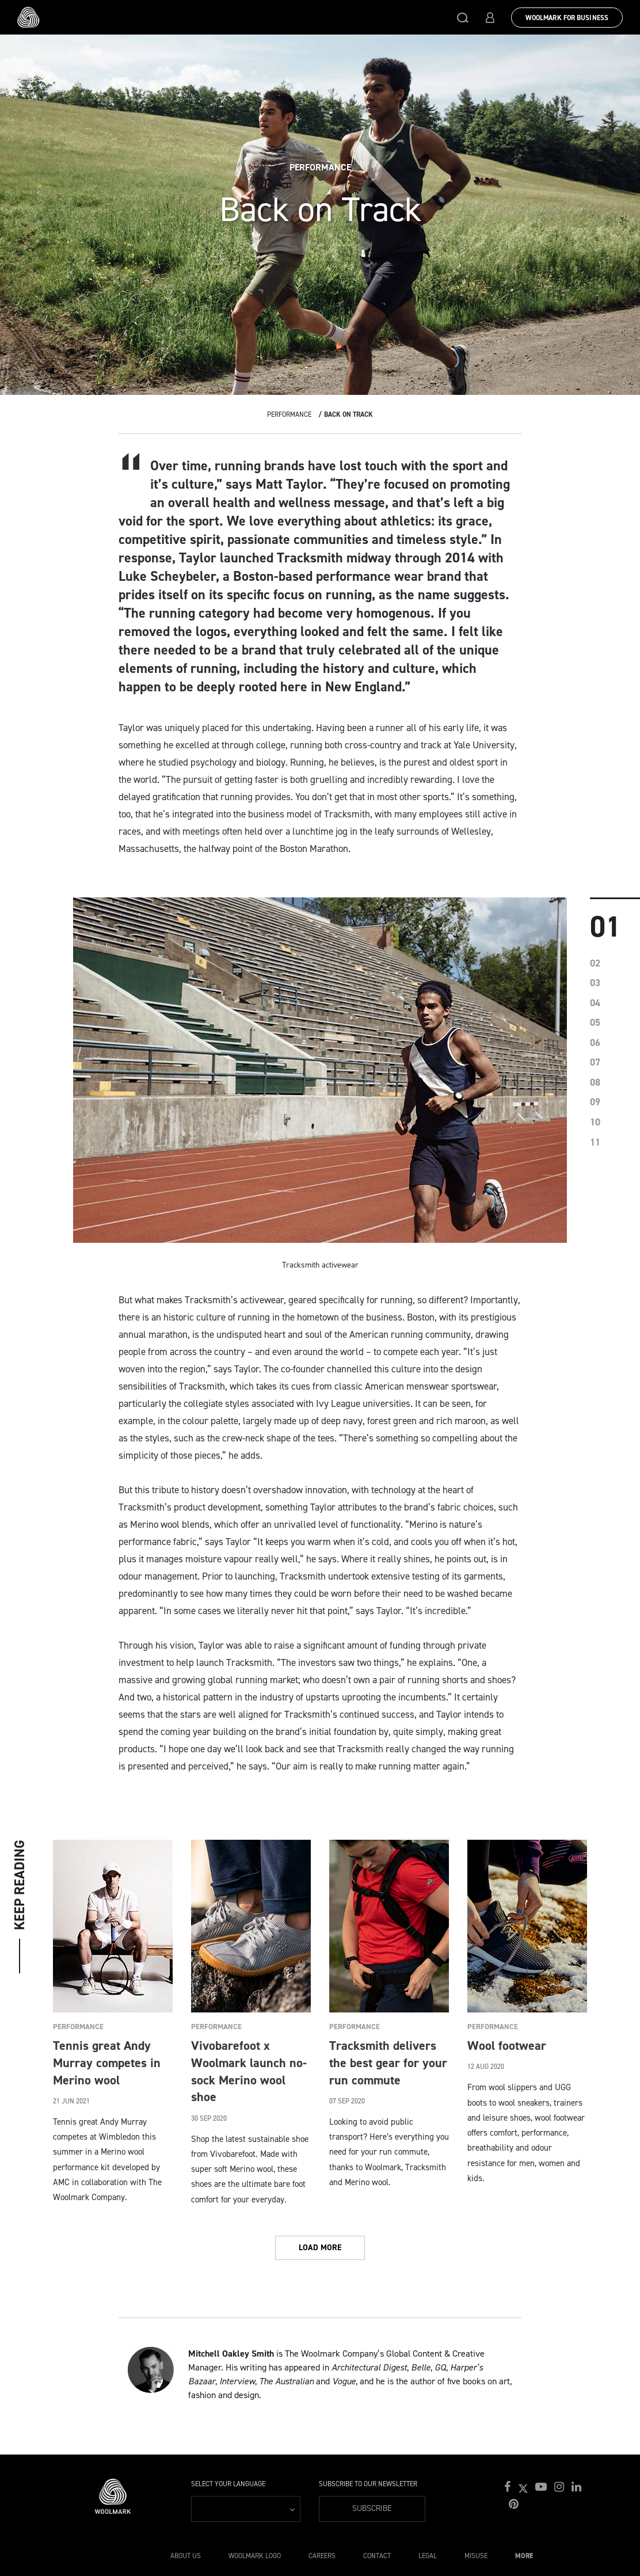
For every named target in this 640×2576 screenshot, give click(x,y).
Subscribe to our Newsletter (368, 2484)
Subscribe (372, 2508)
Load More (320, 2247)
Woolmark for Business (566, 17)
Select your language (228, 2484)
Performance (289, 414)
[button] (462, 17)
